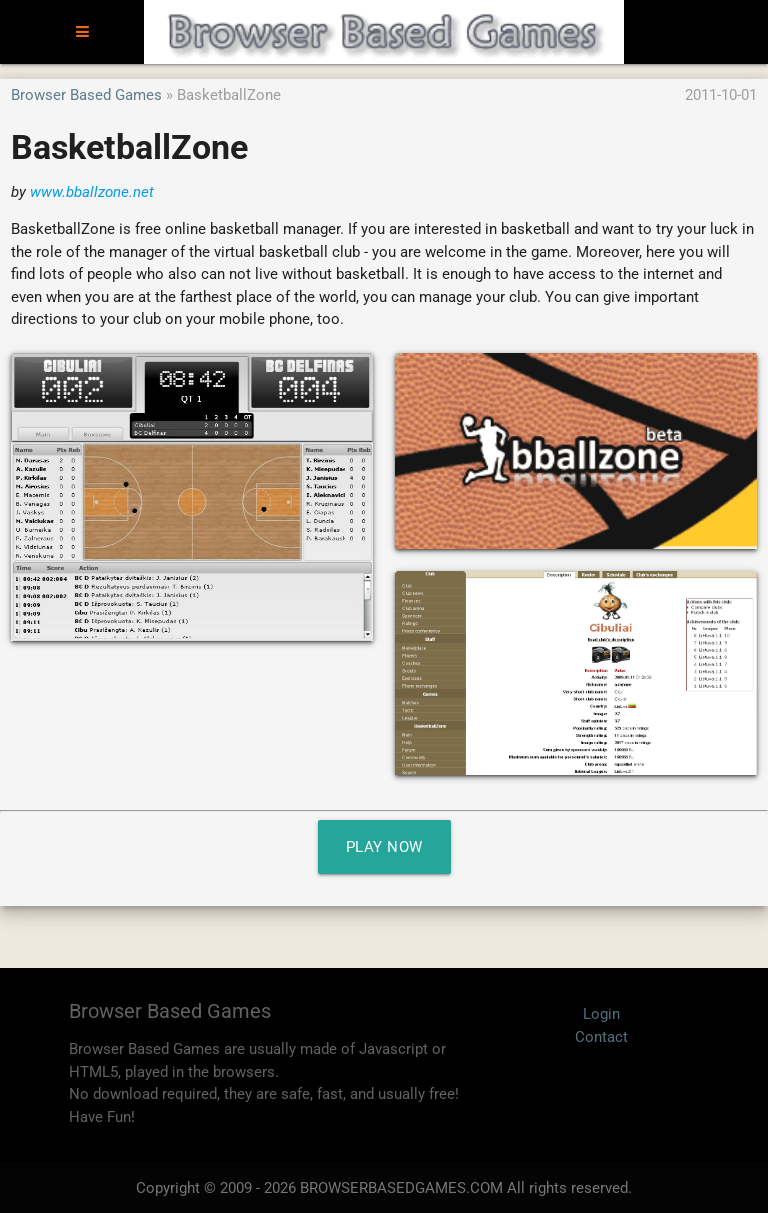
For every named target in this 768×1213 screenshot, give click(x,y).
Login (601, 1014)
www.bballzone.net (92, 192)
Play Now (384, 847)
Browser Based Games (86, 95)
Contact (601, 1037)
